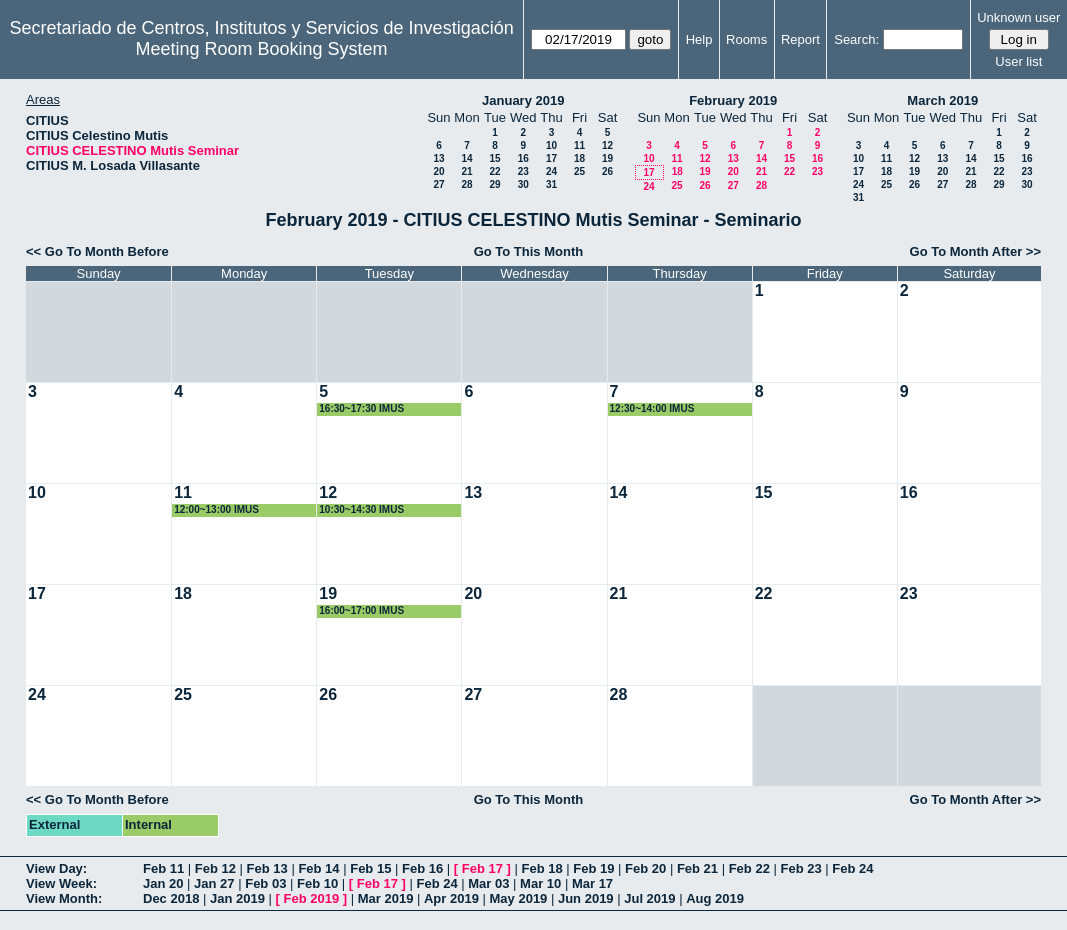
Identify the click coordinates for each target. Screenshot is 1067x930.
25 (579, 171)
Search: (856, 39)
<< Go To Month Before (97, 251)
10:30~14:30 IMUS (361, 509)
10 (551, 145)
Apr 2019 (451, 898)
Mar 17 (592, 883)
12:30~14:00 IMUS (652, 408)
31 (551, 184)
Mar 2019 (386, 898)
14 (466, 158)
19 (607, 158)
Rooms (746, 39)
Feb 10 (317, 883)
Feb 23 (800, 868)
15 (494, 158)
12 (607, 145)
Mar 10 (540, 883)
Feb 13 (267, 868)
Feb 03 (265, 883)
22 (494, 171)
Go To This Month (529, 251)
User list (1018, 61)
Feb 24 (852, 868)
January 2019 (523, 100)
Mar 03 (488, 883)
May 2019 (519, 898)
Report (800, 39)
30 (523, 184)
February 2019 (733, 100)
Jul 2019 (649, 898)
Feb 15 (370, 868)
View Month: (64, 898)
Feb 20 (645, 868)
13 (438, 158)
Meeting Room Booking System (262, 49)
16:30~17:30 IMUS (361, 408)
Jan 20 (163, 883)
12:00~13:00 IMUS (216, 509)
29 (494, 184)
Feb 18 (541, 868)
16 (523, 158)
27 (438, 184)
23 (523, 171)
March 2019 (942, 100)
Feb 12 (215, 868)
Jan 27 (214, 883)
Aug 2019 (715, 898)
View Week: (61, 883)
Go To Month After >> (975, 251)
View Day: (56, 868)
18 (579, 158)
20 (438, 171)
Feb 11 (163, 868)
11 (579, 145)
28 (466, 184)
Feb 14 (318, 868)
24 (551, 171)
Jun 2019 (586, 898)
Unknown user (1018, 17)
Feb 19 (593, 868)
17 (551, 158)
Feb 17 (482, 868)
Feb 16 (422, 868)
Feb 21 (697, 868)
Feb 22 (749, 868)
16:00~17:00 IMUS (361, 610)
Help (699, 39)
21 (466, 171)
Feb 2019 (312, 898)
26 (607, 171)
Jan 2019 (237, 898)
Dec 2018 (171, 898)
